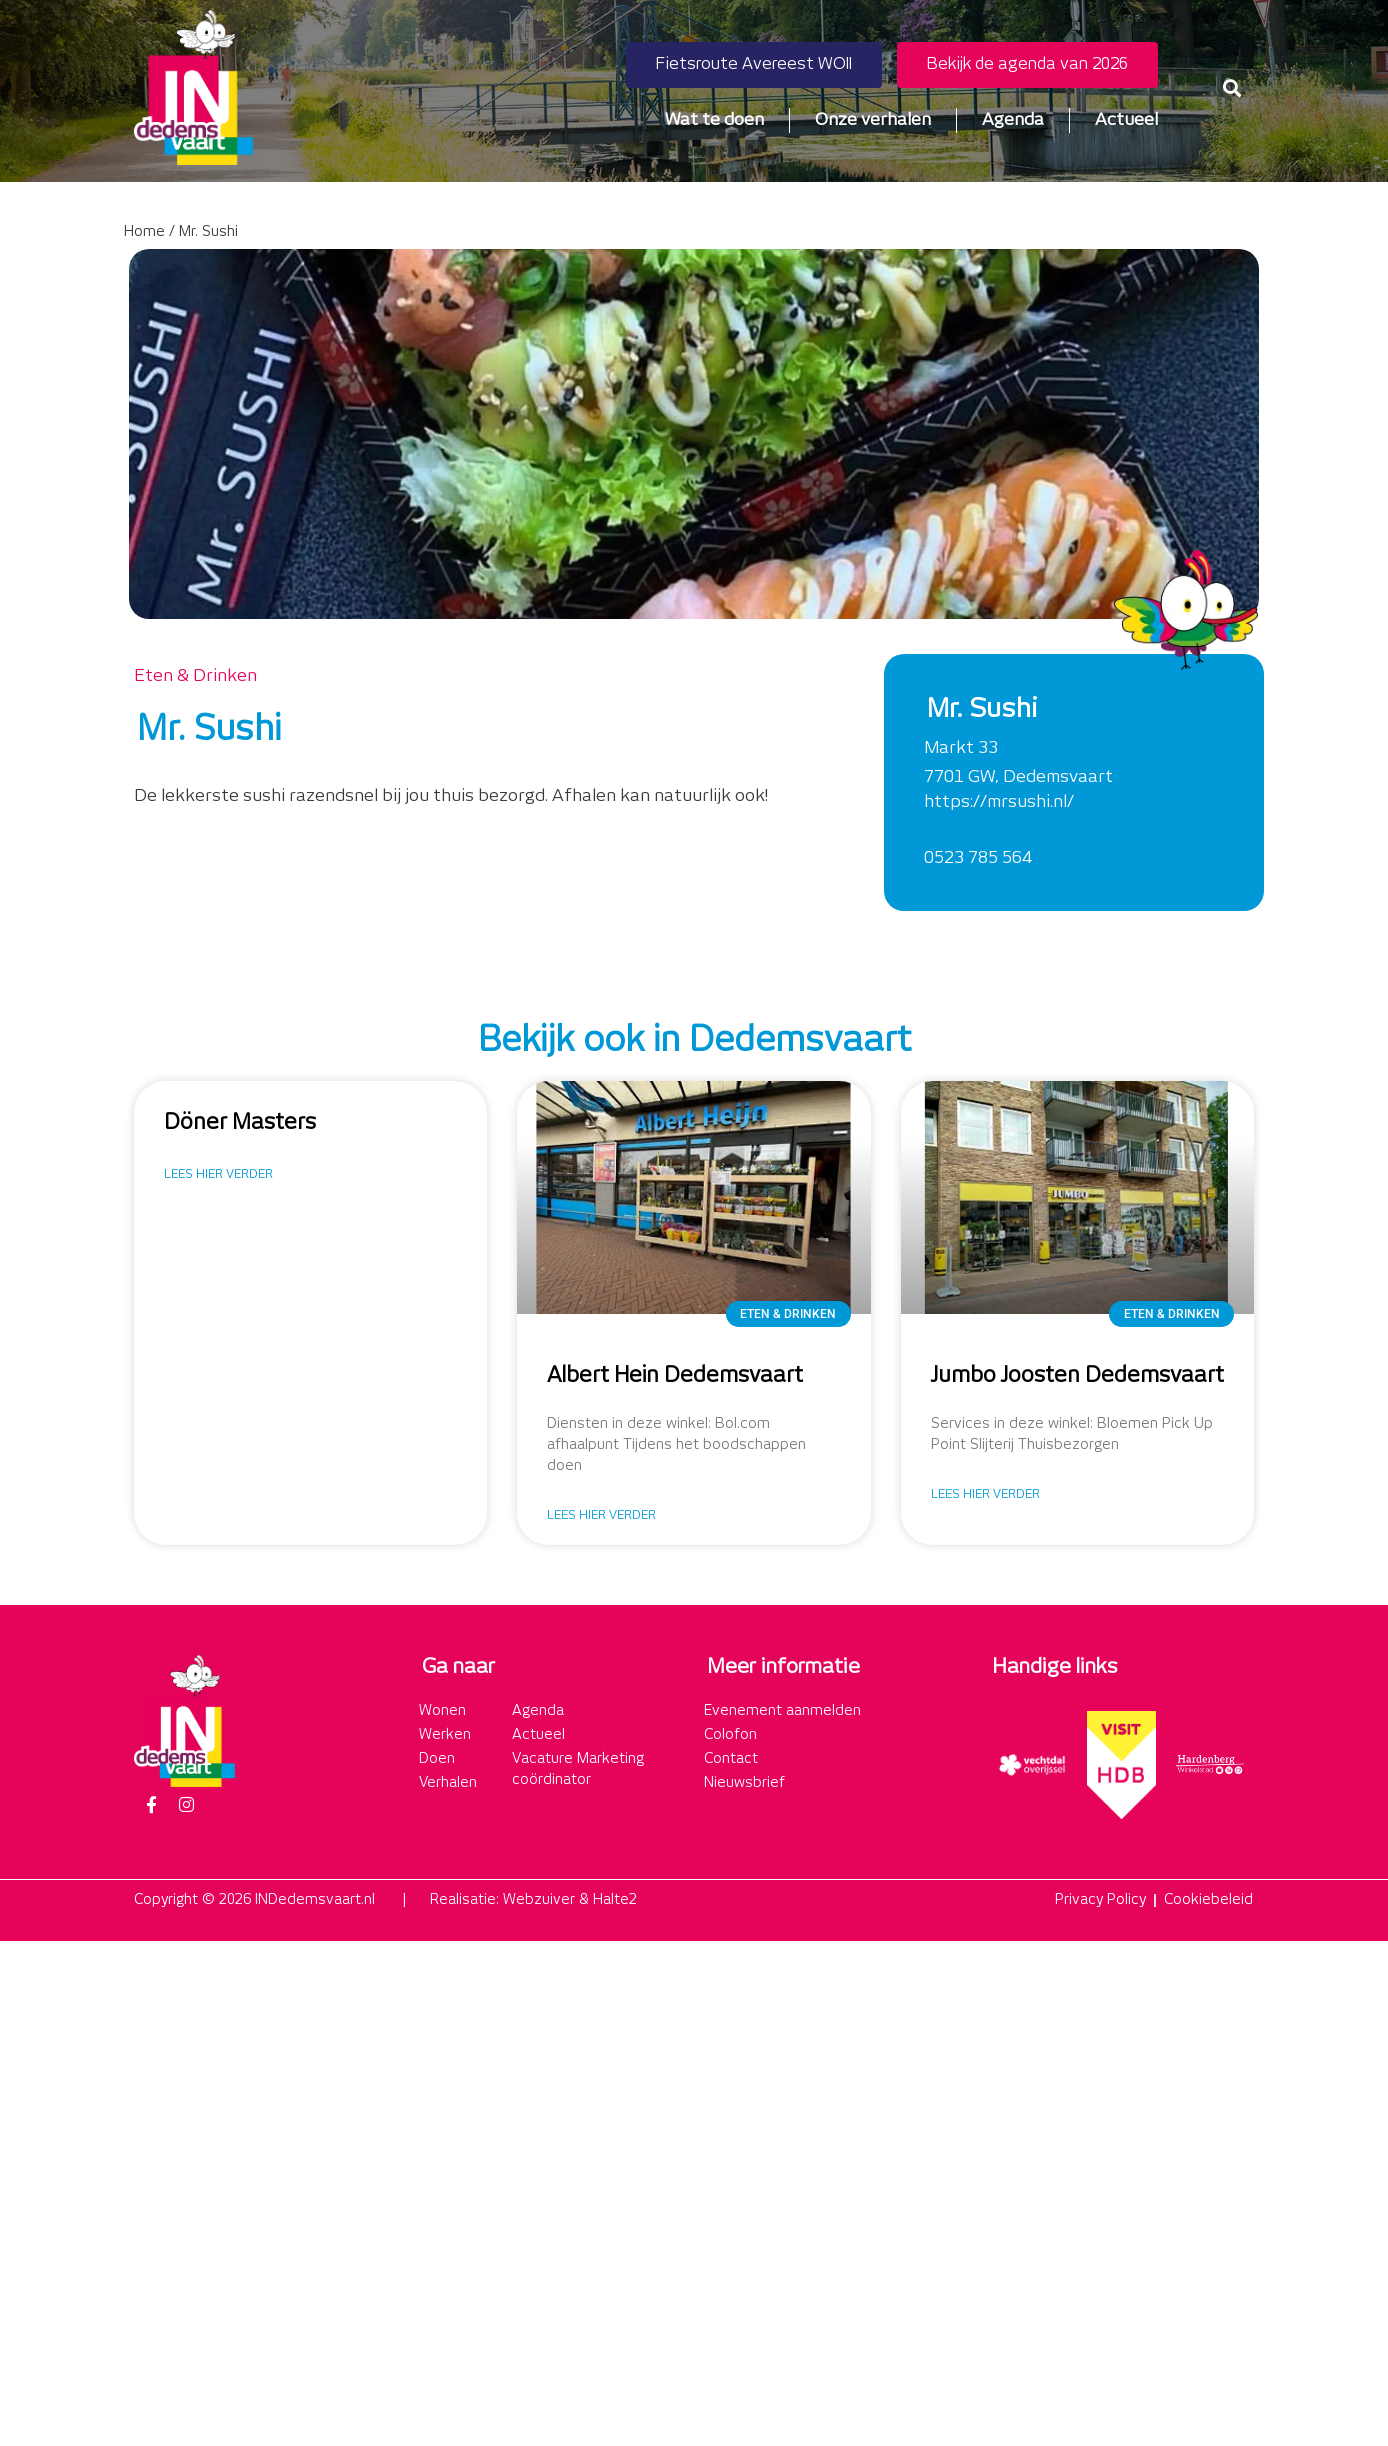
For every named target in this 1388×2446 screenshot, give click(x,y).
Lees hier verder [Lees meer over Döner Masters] (218, 1174)
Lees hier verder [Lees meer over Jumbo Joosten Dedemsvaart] (985, 1494)
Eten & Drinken (195, 676)
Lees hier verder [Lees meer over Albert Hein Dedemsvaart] (601, 1515)
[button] (1232, 87)
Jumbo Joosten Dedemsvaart (1077, 1376)
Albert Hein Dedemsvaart (675, 1376)
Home (144, 232)
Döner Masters (240, 1123)
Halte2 (615, 1900)
